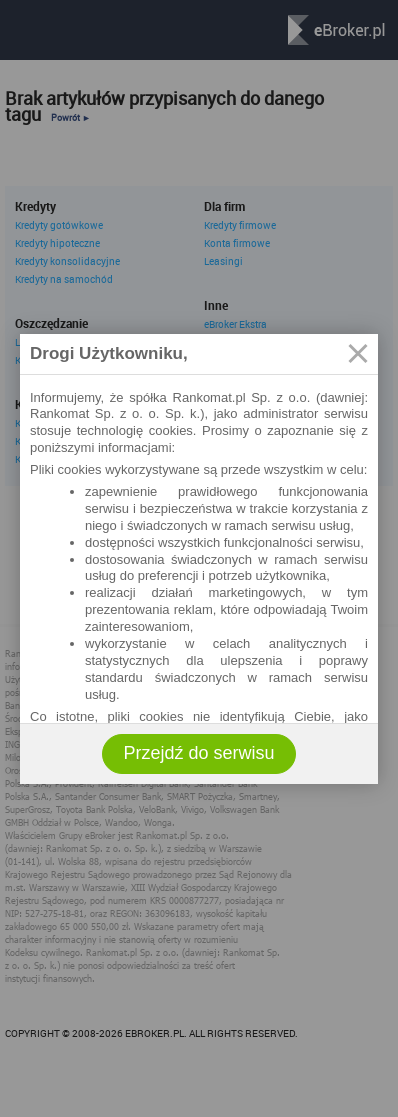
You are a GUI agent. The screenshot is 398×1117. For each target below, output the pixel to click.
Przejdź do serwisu (198, 753)
